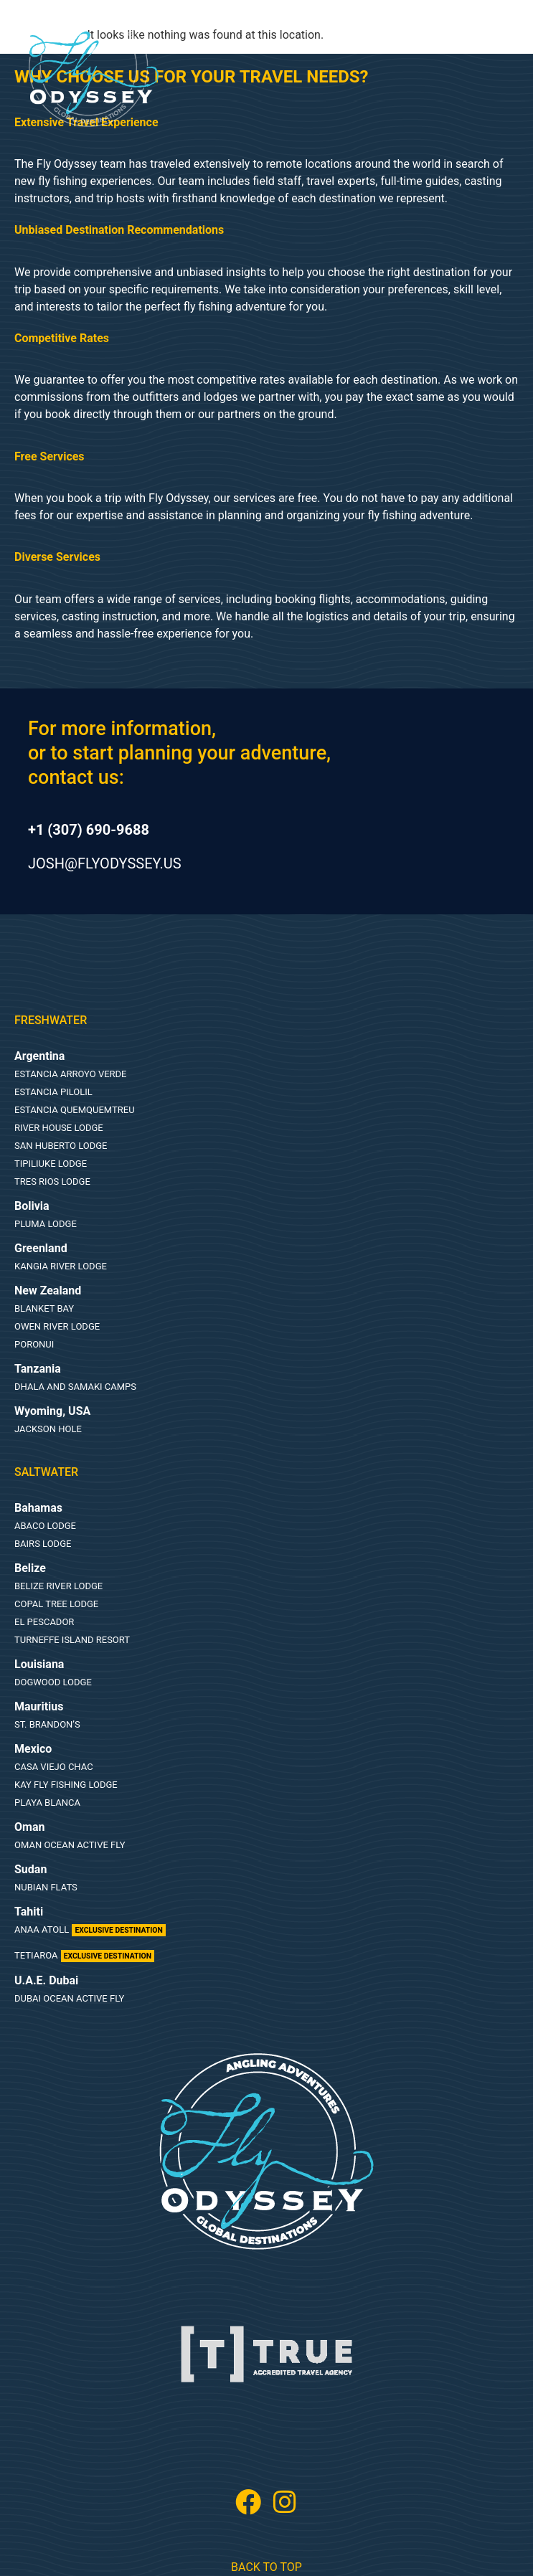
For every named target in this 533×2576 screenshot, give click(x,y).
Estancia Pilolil (53, 1091)
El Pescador (44, 1621)
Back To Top (266, 2567)
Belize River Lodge (58, 1586)
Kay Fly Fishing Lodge (66, 1784)
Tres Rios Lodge (52, 1181)
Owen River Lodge (57, 1326)
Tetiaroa (84, 1955)
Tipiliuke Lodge (50, 1163)
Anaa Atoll (90, 1929)
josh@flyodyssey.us (104, 863)
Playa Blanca (47, 1802)
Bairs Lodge (42, 1543)
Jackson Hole (48, 1429)
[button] (191, 49)
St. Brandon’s (47, 1724)
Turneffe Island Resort (72, 1639)
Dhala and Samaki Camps (75, 1386)
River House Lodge (58, 1127)
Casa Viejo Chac (53, 1766)
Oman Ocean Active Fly (70, 1844)
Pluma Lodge (45, 1223)
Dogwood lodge (53, 1682)
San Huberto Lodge (60, 1145)
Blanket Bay (44, 1308)
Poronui (34, 1344)
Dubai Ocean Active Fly (69, 1998)
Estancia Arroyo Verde (70, 1074)
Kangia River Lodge (60, 1266)
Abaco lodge (45, 1525)
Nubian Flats (45, 1887)
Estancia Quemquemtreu (74, 1109)
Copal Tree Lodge (56, 1604)
